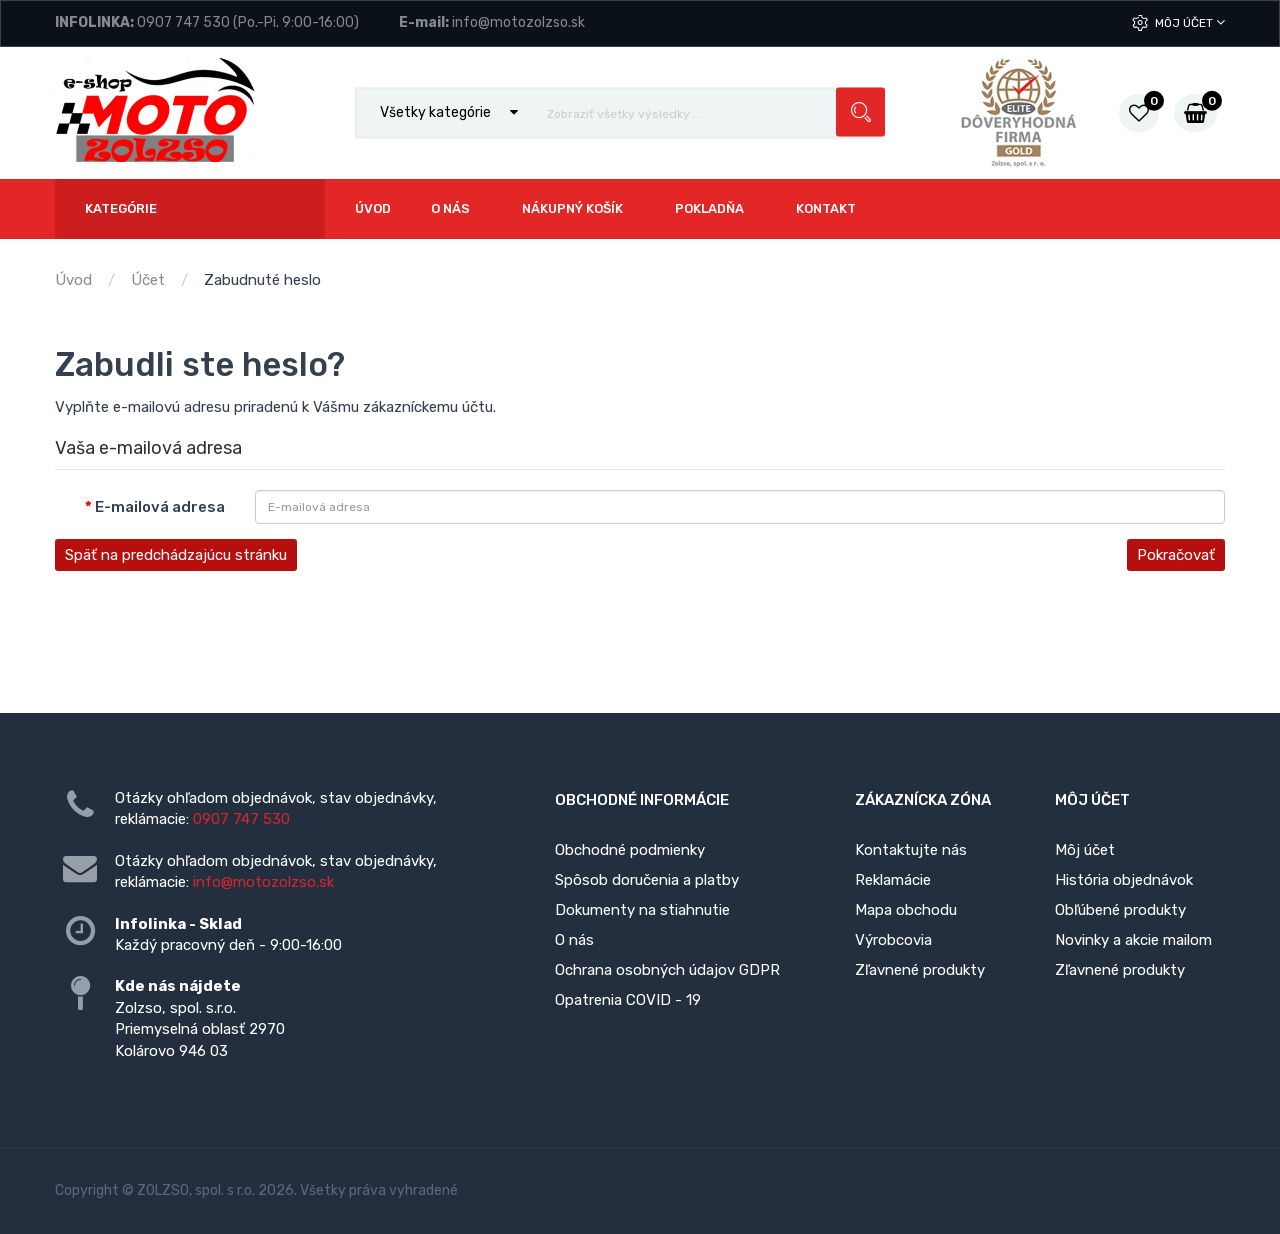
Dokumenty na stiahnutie (642, 910)
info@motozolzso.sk (518, 22)
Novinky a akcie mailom (1133, 940)
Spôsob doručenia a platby (647, 880)
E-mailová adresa (160, 507)
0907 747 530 (183, 22)
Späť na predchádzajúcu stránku (176, 555)
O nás (574, 940)
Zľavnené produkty (920, 970)
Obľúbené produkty (1120, 910)
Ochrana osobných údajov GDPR (667, 970)
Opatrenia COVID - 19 (628, 1000)
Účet (148, 280)
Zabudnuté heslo (262, 280)
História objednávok (1124, 880)
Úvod (73, 280)
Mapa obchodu (906, 910)
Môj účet (1190, 22)
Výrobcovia (893, 940)
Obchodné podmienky (630, 850)
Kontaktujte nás (911, 850)
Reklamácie (893, 880)
